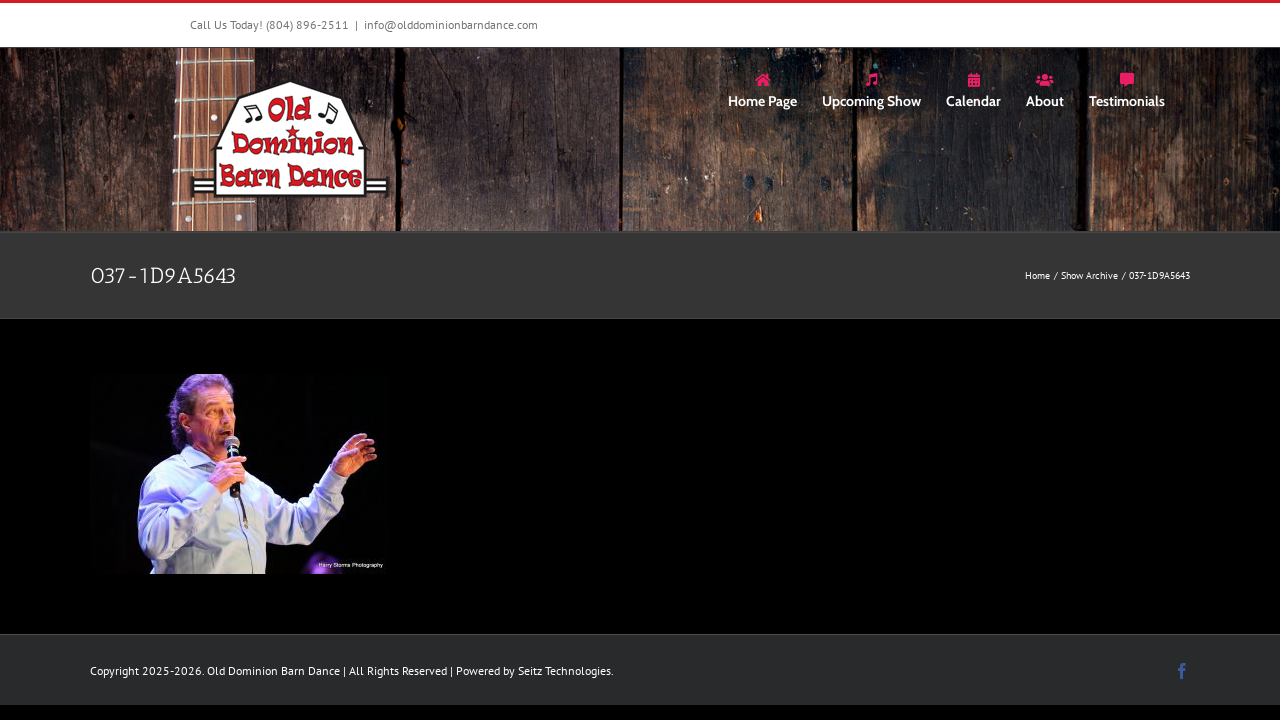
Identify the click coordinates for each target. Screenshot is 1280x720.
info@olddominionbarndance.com (451, 24)
